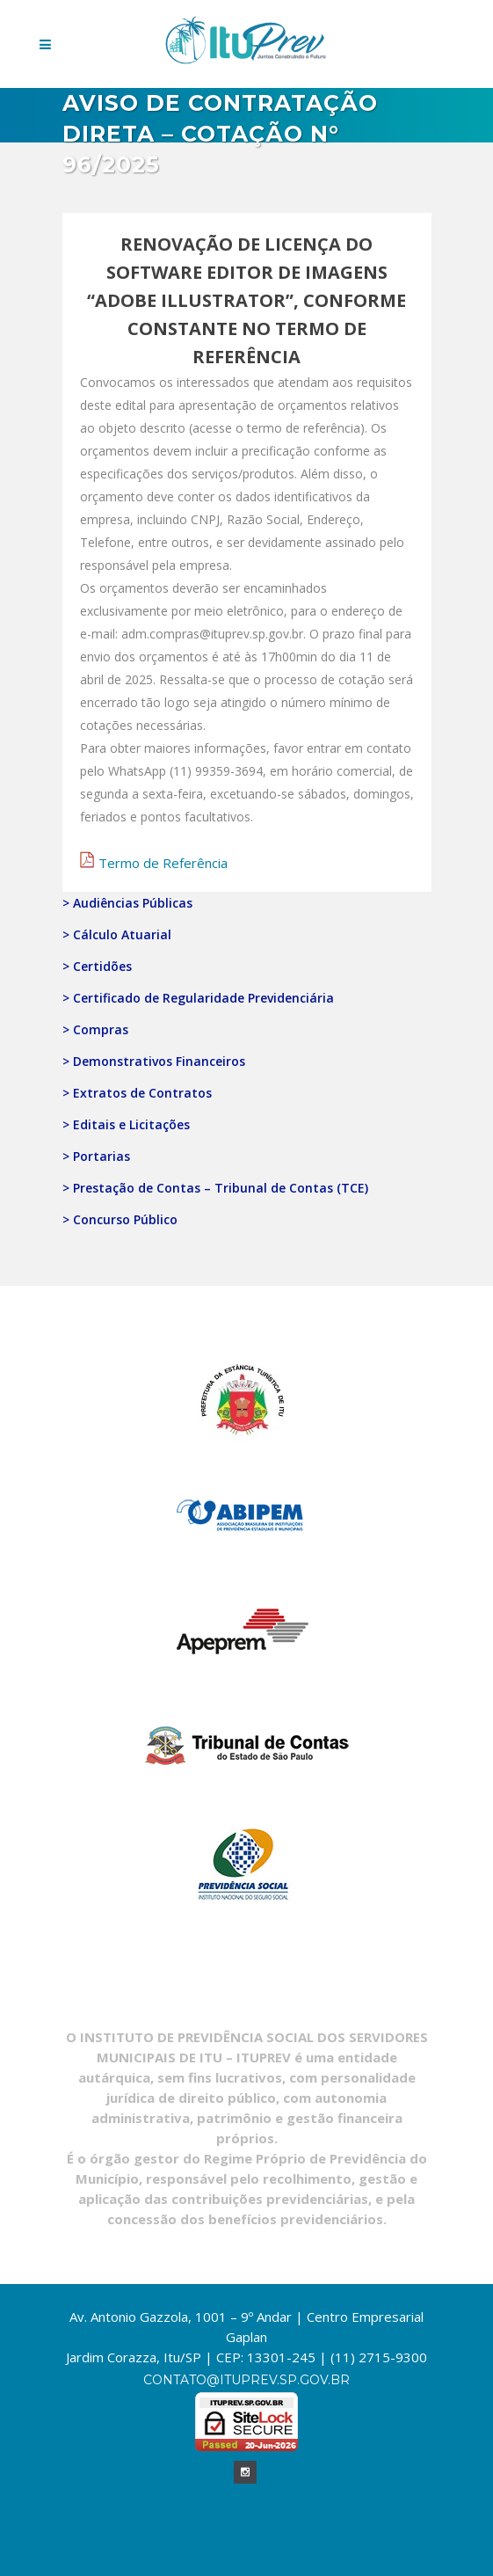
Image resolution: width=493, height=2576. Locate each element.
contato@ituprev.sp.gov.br (246, 2380)
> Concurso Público (120, 1219)
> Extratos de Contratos (137, 1092)
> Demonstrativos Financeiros (153, 1061)
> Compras (95, 1029)
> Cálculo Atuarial (116, 934)
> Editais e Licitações (126, 1124)
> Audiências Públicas (127, 902)
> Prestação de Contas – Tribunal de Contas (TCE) (215, 1187)
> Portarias (96, 1156)
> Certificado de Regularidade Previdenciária (198, 997)
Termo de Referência (163, 863)
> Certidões (97, 966)
